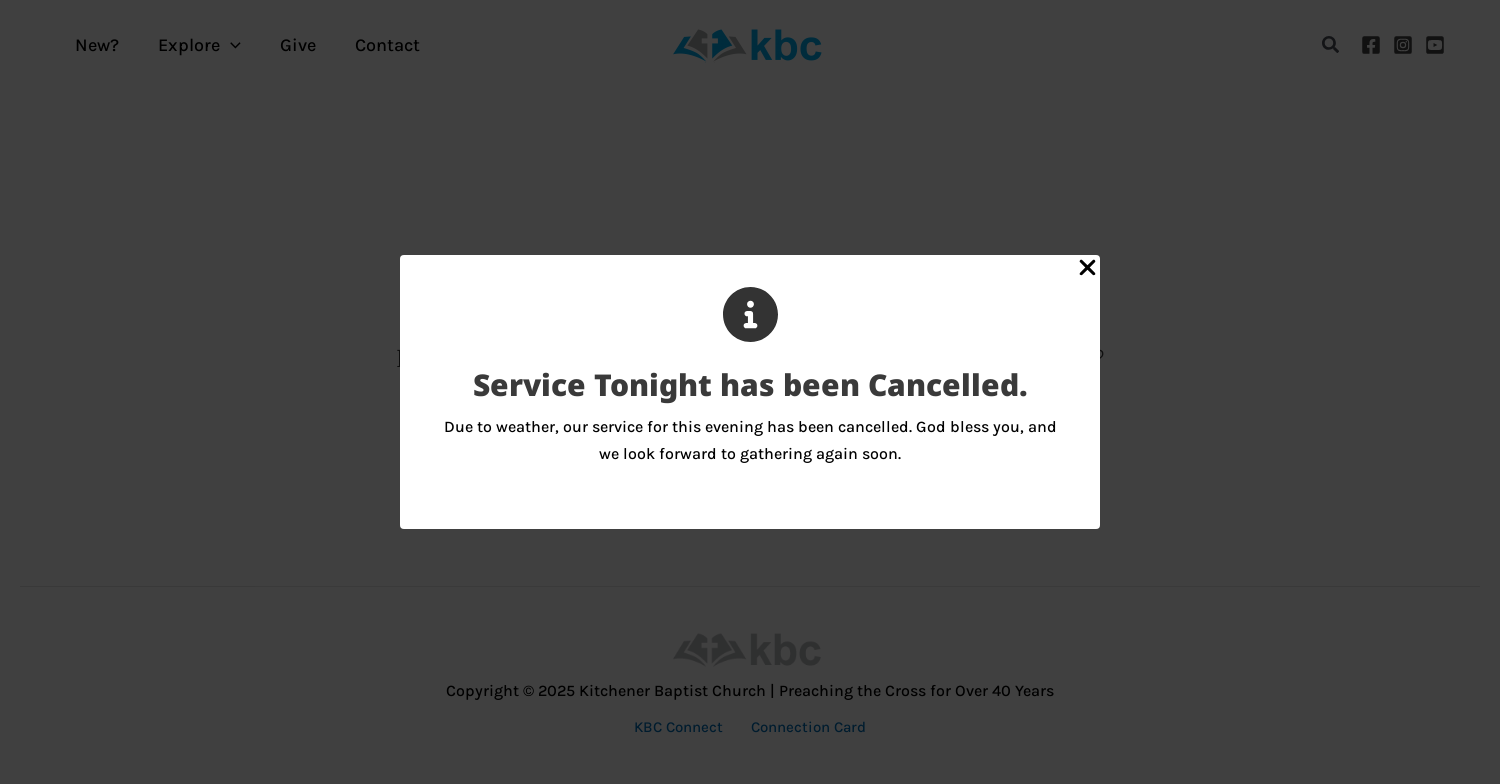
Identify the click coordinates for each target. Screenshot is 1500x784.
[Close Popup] (1087, 269)
